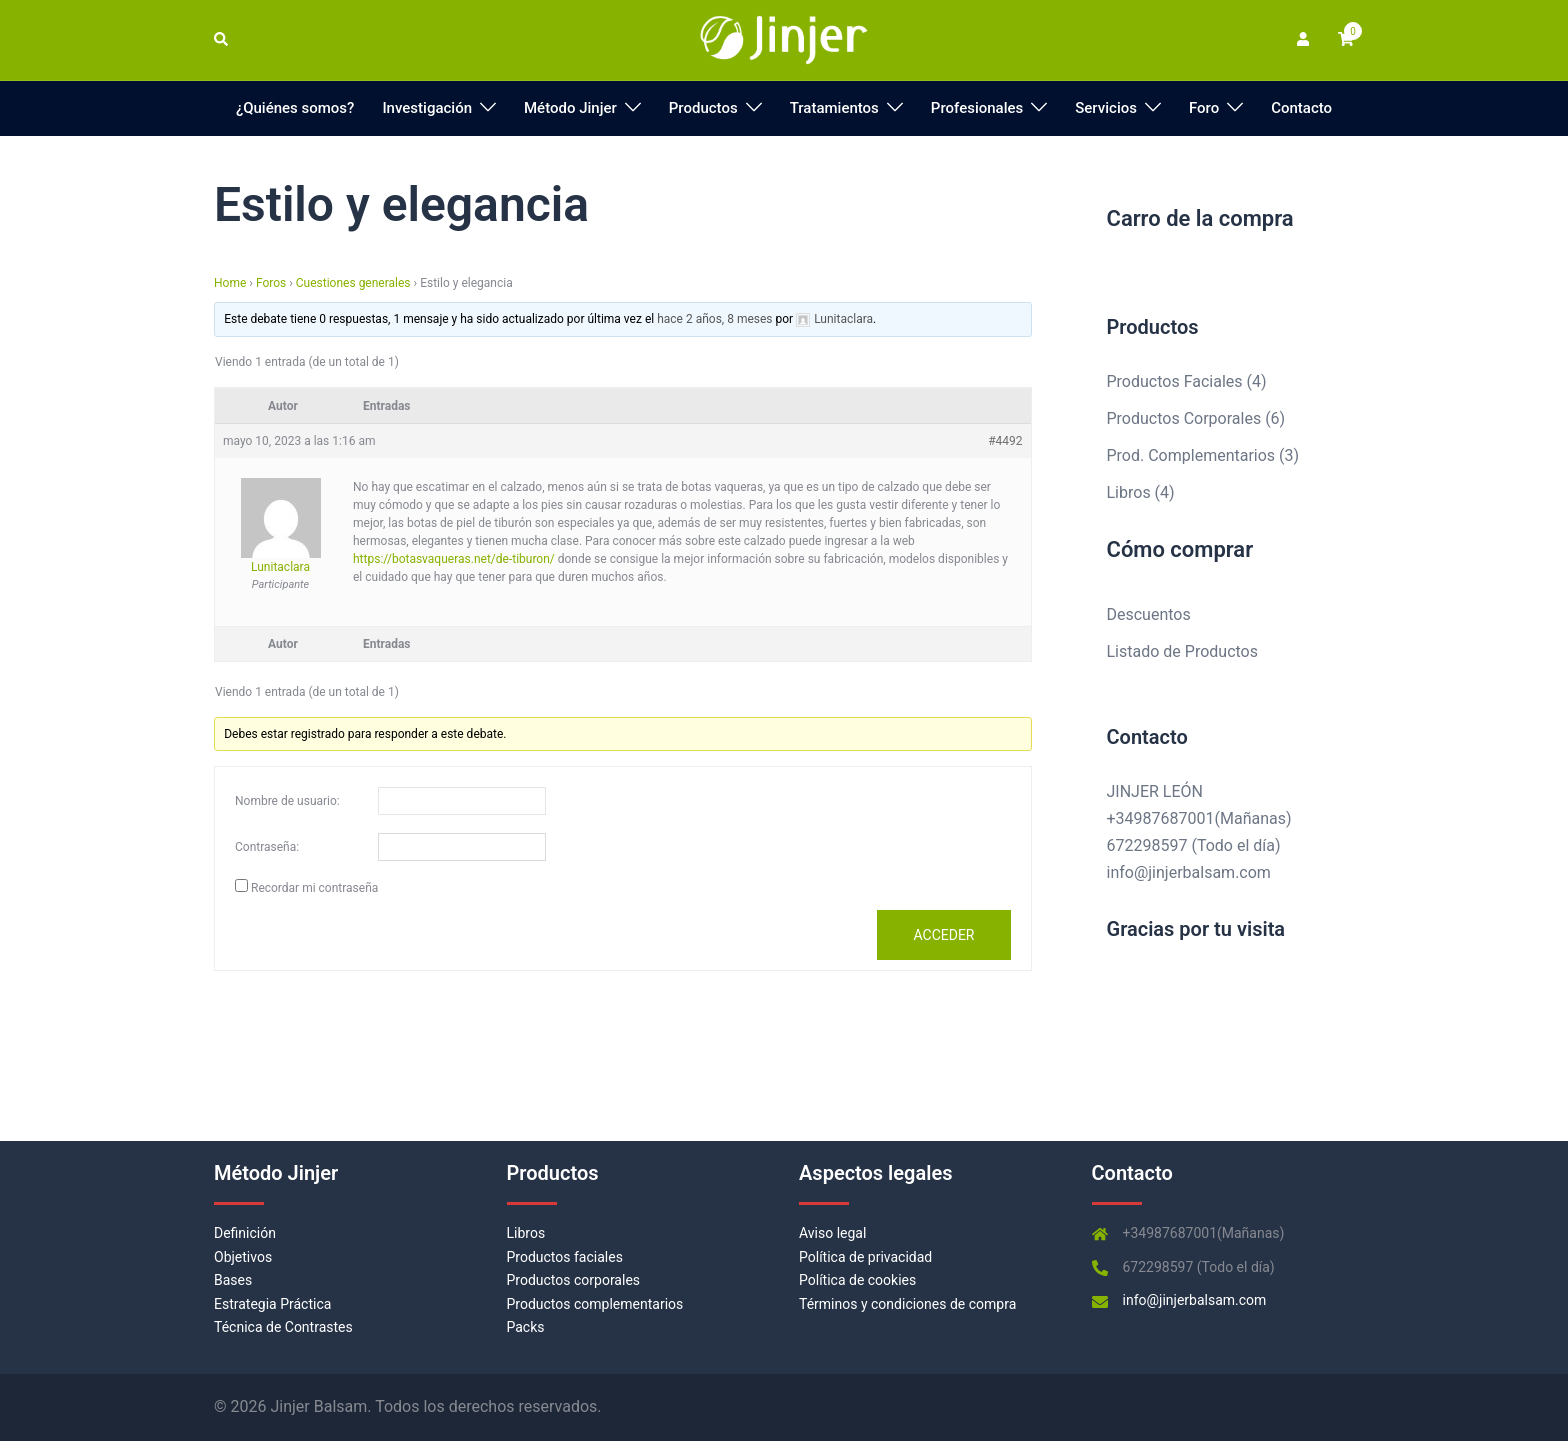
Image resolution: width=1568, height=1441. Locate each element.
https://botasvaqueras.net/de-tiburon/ (454, 559)
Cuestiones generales (353, 283)
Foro (1204, 108)
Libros (526, 1233)
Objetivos (243, 1257)
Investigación (427, 108)
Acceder (943, 935)
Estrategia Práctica (272, 1304)
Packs (526, 1327)
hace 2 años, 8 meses (714, 319)
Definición (245, 1233)
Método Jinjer (570, 108)
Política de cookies (857, 1280)
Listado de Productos (1182, 651)
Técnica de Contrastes (283, 1327)
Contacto (1301, 108)
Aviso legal (832, 1233)
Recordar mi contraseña (314, 888)
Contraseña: (267, 847)
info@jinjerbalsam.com (1189, 872)
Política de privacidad (865, 1257)
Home (230, 283)
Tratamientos (834, 108)
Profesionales (977, 108)
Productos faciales (565, 1257)
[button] (222, 40)
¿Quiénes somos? (295, 108)
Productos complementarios (595, 1304)
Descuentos (1149, 614)
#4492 (1005, 441)
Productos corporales (574, 1280)
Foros (271, 283)
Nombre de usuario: (287, 801)
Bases (233, 1280)
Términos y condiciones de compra (907, 1304)
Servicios (1106, 108)
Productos (703, 108)
